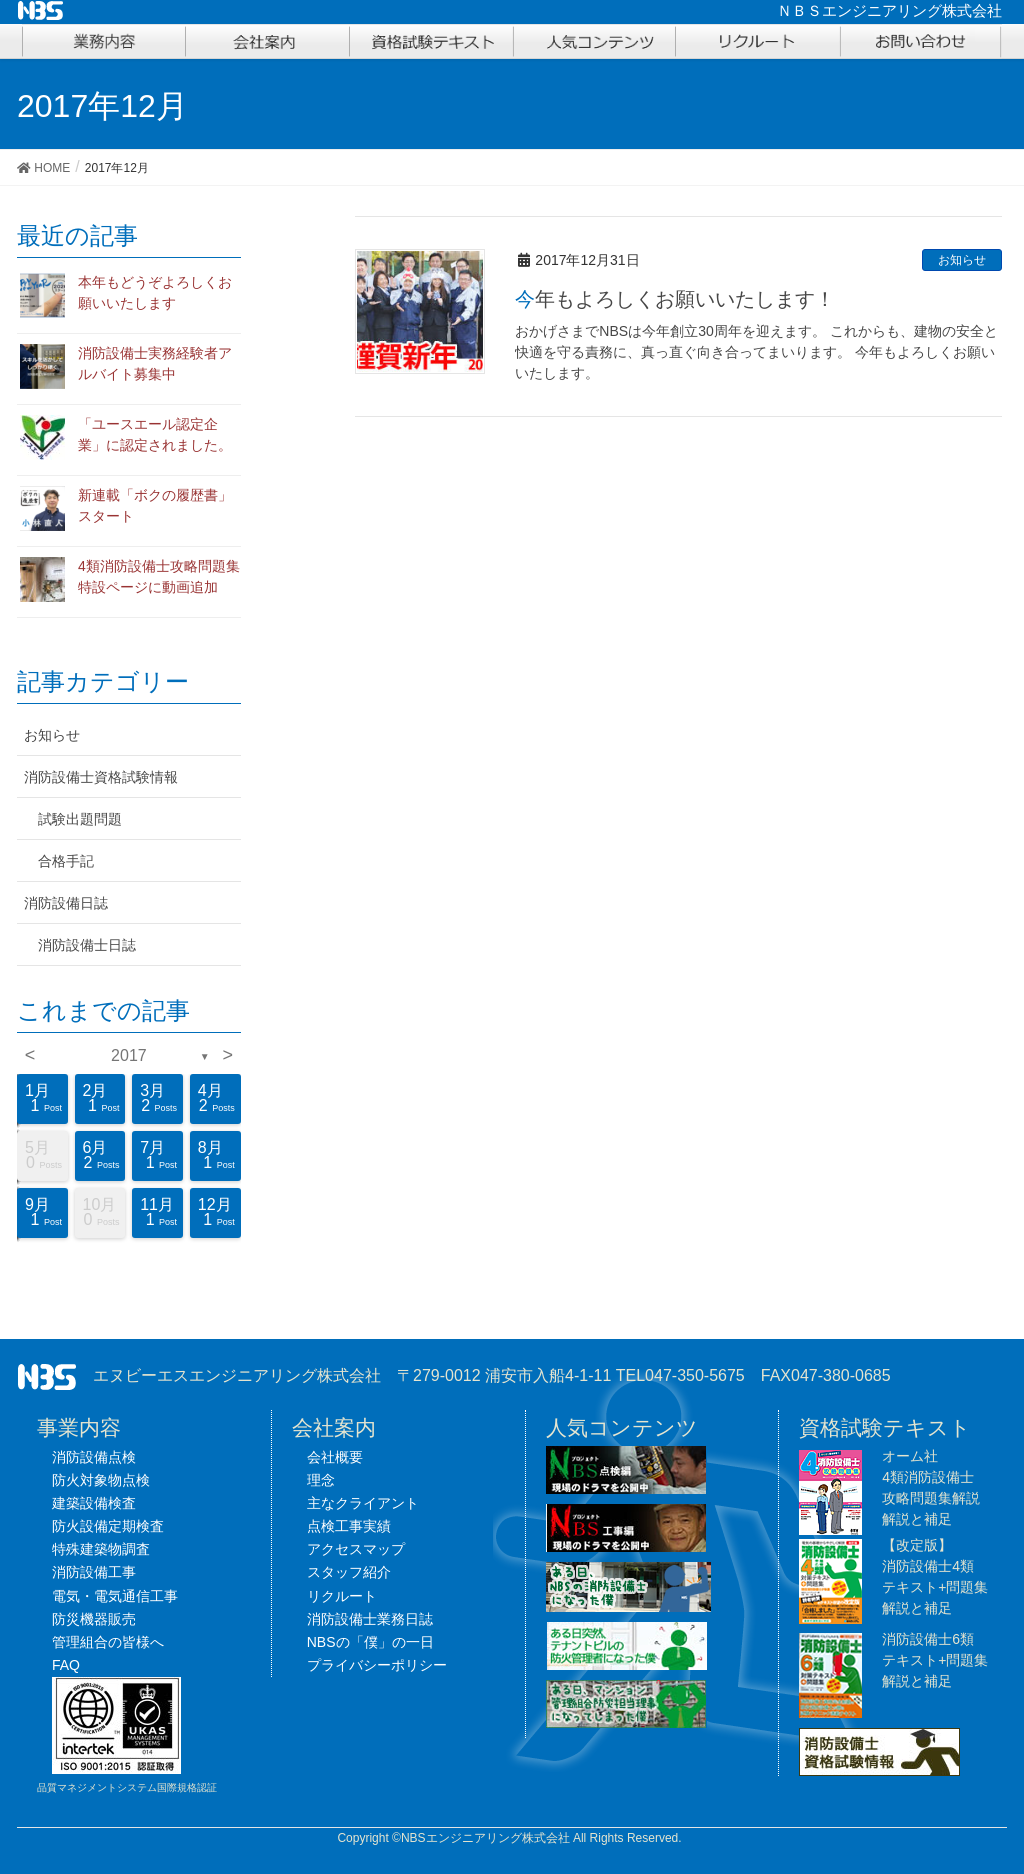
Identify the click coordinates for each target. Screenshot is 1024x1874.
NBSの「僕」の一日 (370, 1642)
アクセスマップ (356, 1549)
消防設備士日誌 (87, 945)
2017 (129, 1055)
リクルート (342, 1596)
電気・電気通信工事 (115, 1596)
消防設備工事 (94, 1572)
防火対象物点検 (101, 1480)
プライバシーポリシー (377, 1665)
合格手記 (66, 861)
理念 (321, 1480)
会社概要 (335, 1457)
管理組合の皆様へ (108, 1642)
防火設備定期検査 (108, 1526)
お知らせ (962, 260)
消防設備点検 (94, 1457)
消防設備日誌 (66, 903)
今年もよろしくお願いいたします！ (675, 299)
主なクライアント (363, 1503)
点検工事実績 (349, 1526)
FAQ (66, 1665)
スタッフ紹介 (349, 1572)
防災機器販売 (94, 1619)
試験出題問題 (80, 819)
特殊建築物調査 (101, 1549)
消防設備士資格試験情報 (101, 777)
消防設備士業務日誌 (370, 1619)
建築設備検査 (94, 1503)
